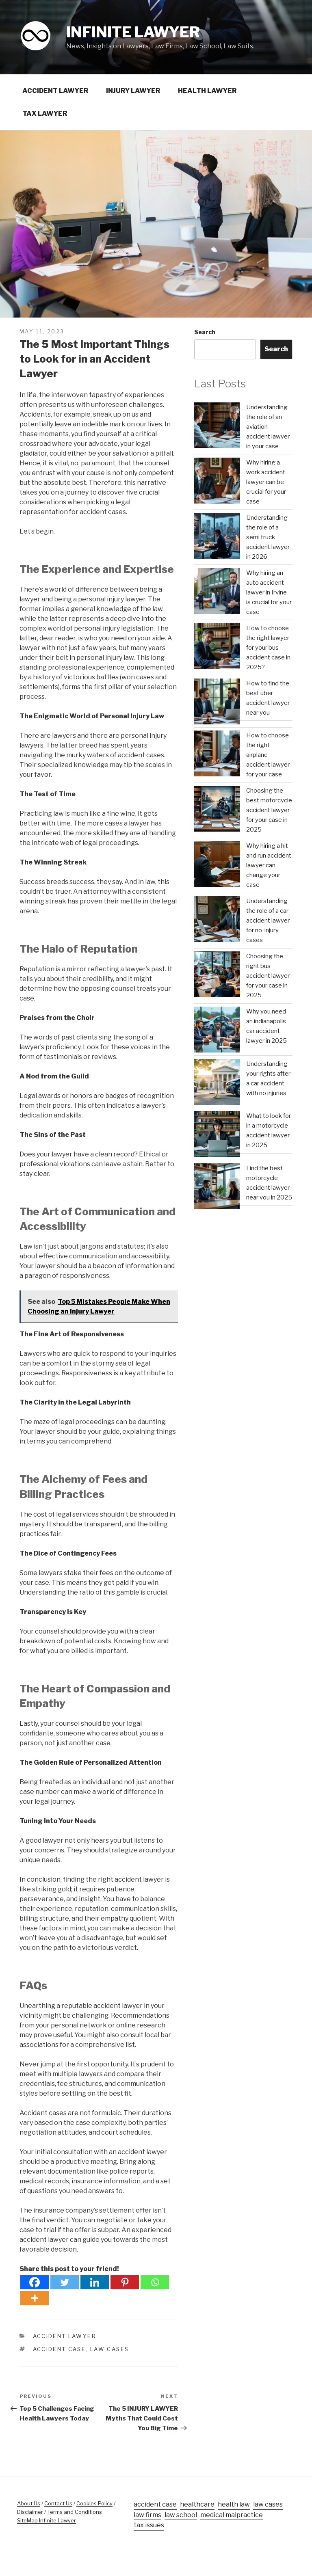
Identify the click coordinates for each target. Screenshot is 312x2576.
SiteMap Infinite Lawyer (46, 2520)
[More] (34, 2298)
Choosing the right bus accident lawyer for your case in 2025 (268, 976)
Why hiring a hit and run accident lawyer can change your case (268, 865)
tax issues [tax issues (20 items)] (149, 2525)
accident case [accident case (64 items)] (155, 2504)
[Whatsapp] (155, 2282)
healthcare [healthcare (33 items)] (197, 2504)
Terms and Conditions (74, 2512)
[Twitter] (64, 2282)
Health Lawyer (207, 91)
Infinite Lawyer (133, 32)
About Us (28, 2503)
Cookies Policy (94, 2503)
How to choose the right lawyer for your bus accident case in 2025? (268, 648)
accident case (59, 2349)
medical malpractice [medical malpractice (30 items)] (231, 2515)
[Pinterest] (124, 2282)
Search (204, 331)
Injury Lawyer (133, 91)
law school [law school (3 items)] (181, 2515)
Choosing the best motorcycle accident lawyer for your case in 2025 (269, 810)
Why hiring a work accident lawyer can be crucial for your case (266, 482)
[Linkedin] (94, 2282)
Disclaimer (30, 2512)
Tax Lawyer (44, 113)
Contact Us (58, 2503)
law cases (109, 2349)
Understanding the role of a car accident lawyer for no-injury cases (268, 920)
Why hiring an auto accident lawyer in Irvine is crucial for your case (269, 592)
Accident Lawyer (55, 91)
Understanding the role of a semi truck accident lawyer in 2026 (268, 537)
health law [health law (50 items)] (234, 2504)
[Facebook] (34, 2282)
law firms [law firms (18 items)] (147, 2515)
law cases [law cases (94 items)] (268, 2504)
